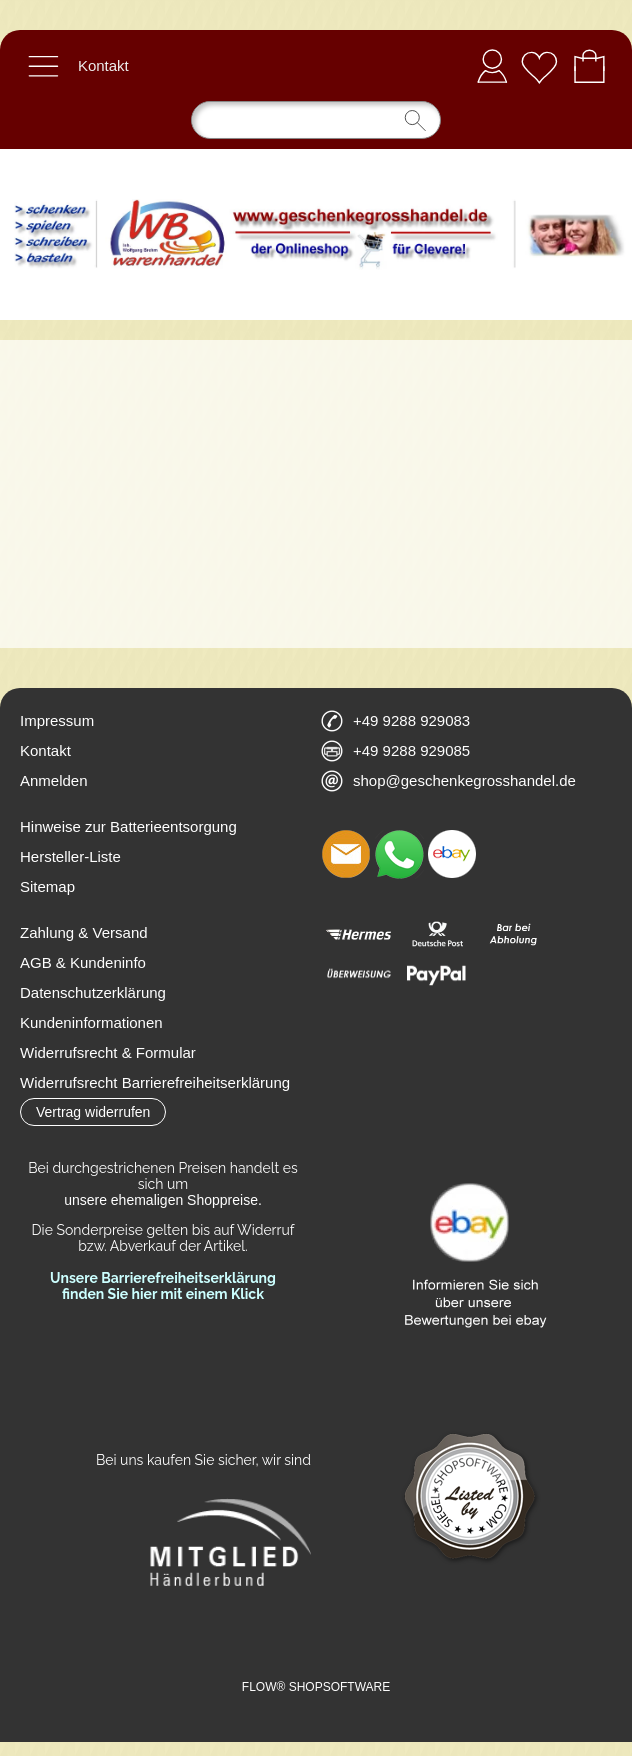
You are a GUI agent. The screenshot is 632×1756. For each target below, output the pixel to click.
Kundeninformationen (91, 1022)
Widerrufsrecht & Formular (108, 1052)
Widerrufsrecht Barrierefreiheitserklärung (155, 1082)
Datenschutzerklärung (93, 992)
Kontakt (103, 65)
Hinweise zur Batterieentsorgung (128, 826)
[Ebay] (452, 854)
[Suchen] (316, 120)
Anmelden (492, 65)
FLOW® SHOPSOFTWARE (316, 1687)
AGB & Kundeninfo (83, 962)
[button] (43, 66)
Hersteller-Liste (70, 856)
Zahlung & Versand (84, 932)
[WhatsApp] (399, 854)
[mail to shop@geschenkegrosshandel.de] (346, 854)
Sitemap (47, 886)
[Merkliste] (539, 66)
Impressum (57, 720)
